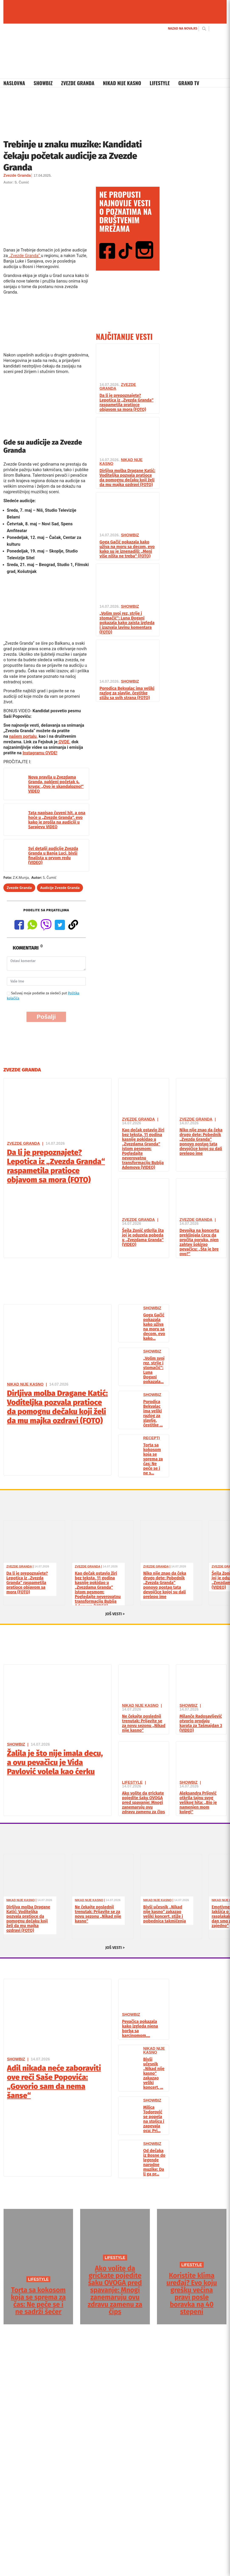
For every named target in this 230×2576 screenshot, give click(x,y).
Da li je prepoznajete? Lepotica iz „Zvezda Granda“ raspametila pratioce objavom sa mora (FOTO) (126, 402)
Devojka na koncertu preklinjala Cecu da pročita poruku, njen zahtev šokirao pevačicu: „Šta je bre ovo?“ (199, 1242)
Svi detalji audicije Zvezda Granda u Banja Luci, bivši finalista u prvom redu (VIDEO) (53, 855)
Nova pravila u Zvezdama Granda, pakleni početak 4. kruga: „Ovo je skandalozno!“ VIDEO (56, 784)
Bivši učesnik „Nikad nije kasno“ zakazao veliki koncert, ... (153, 2073)
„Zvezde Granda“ (24, 255)
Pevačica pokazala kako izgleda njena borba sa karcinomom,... (140, 2028)
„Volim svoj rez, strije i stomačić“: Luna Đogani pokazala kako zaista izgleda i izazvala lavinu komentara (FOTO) (127, 622)
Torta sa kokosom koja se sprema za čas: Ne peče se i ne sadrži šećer (38, 2301)
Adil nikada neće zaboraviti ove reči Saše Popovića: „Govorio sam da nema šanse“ (54, 2081)
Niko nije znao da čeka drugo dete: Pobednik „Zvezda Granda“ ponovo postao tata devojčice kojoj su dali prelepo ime (201, 1141)
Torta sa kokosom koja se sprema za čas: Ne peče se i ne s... (153, 1458)
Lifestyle (160, 83)
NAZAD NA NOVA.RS (182, 28)
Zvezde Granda (77, 83)
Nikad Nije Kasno (122, 83)
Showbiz (43, 83)
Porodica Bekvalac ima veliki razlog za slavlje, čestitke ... (153, 1413)
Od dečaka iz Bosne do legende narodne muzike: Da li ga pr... (154, 2162)
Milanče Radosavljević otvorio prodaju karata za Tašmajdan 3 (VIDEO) (201, 1723)
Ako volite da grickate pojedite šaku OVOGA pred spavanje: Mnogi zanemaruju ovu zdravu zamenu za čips (143, 1802)
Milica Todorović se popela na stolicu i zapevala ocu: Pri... (153, 2119)
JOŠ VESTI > (115, 1614)
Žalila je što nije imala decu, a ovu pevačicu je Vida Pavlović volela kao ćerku (55, 1762)
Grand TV (188, 83)
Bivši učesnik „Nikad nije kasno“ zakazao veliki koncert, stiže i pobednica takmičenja (164, 1913)
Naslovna (14, 83)
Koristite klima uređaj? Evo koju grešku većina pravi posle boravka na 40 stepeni (191, 2293)
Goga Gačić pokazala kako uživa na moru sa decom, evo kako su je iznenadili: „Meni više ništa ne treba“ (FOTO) (127, 548)
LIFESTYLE (38, 2279)
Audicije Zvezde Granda (60, 887)
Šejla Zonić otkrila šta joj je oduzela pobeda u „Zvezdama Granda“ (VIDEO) (143, 1237)
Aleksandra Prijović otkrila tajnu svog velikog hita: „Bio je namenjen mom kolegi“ (198, 1802)
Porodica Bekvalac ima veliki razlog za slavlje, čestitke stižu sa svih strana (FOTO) (127, 693)
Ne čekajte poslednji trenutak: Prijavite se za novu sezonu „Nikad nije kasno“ (143, 1723)
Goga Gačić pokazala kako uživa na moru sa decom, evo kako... (154, 1326)
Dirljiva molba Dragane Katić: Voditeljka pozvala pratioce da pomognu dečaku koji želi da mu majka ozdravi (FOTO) (127, 477)
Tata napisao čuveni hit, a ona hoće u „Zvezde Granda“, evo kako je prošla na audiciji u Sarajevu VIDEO (56, 819)
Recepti (151, 1438)
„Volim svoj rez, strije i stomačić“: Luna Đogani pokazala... (153, 1370)
